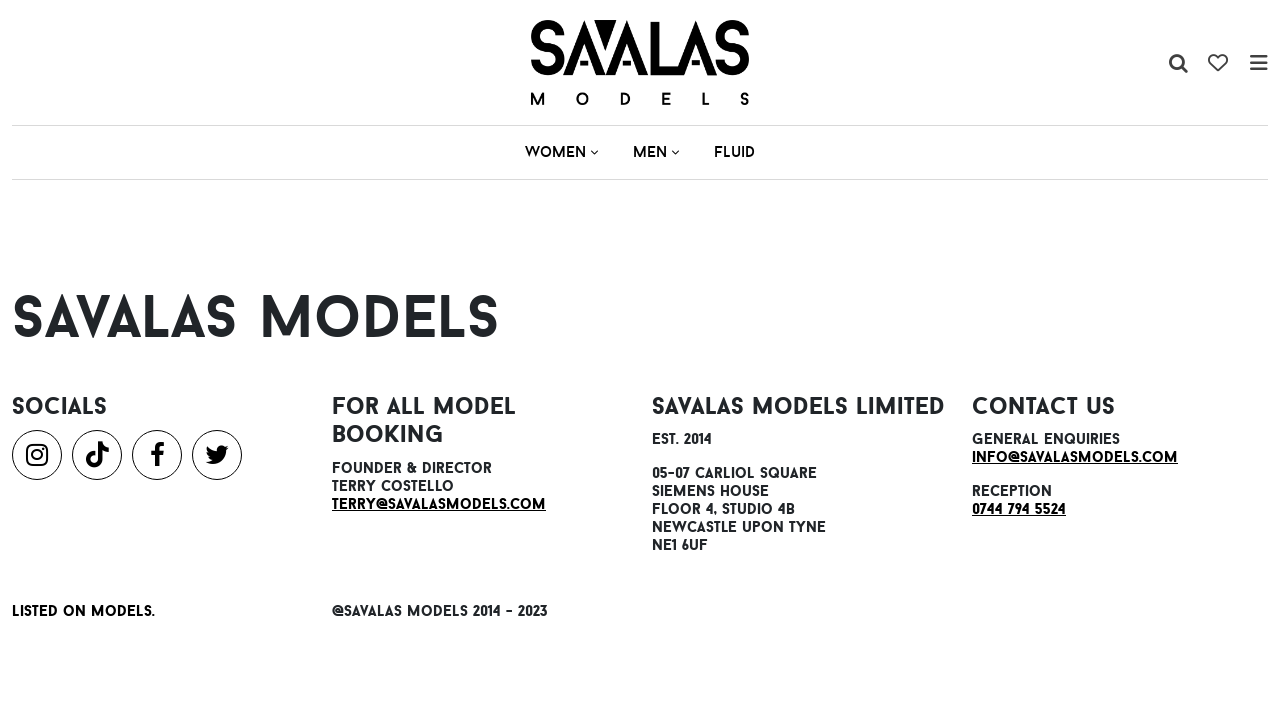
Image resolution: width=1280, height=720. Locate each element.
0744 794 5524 (1019, 508)
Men (656, 151)
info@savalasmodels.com (1075, 456)
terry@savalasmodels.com (439, 503)
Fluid (734, 151)
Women (561, 151)
